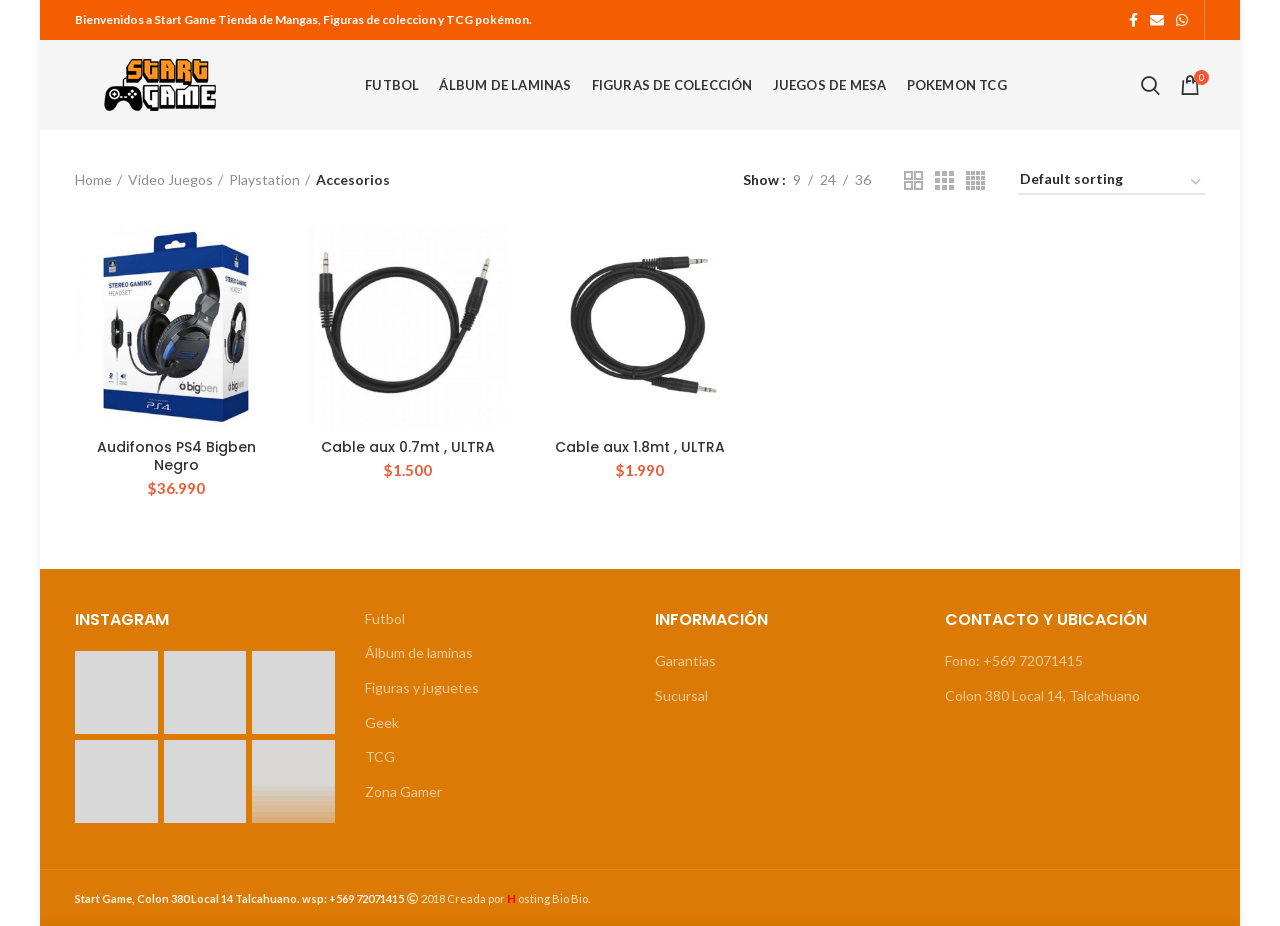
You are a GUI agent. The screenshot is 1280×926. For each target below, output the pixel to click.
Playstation (264, 179)
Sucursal (681, 695)
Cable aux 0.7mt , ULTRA (408, 447)
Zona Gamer (403, 791)
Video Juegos (170, 179)
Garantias (685, 660)
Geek (382, 722)
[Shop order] (1111, 182)
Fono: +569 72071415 (1014, 660)
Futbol (385, 618)
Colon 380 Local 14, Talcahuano (1042, 695)
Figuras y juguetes (422, 687)
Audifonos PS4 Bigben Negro (176, 456)
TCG (380, 756)
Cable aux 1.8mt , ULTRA (640, 447)
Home (93, 179)
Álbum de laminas (419, 652)
